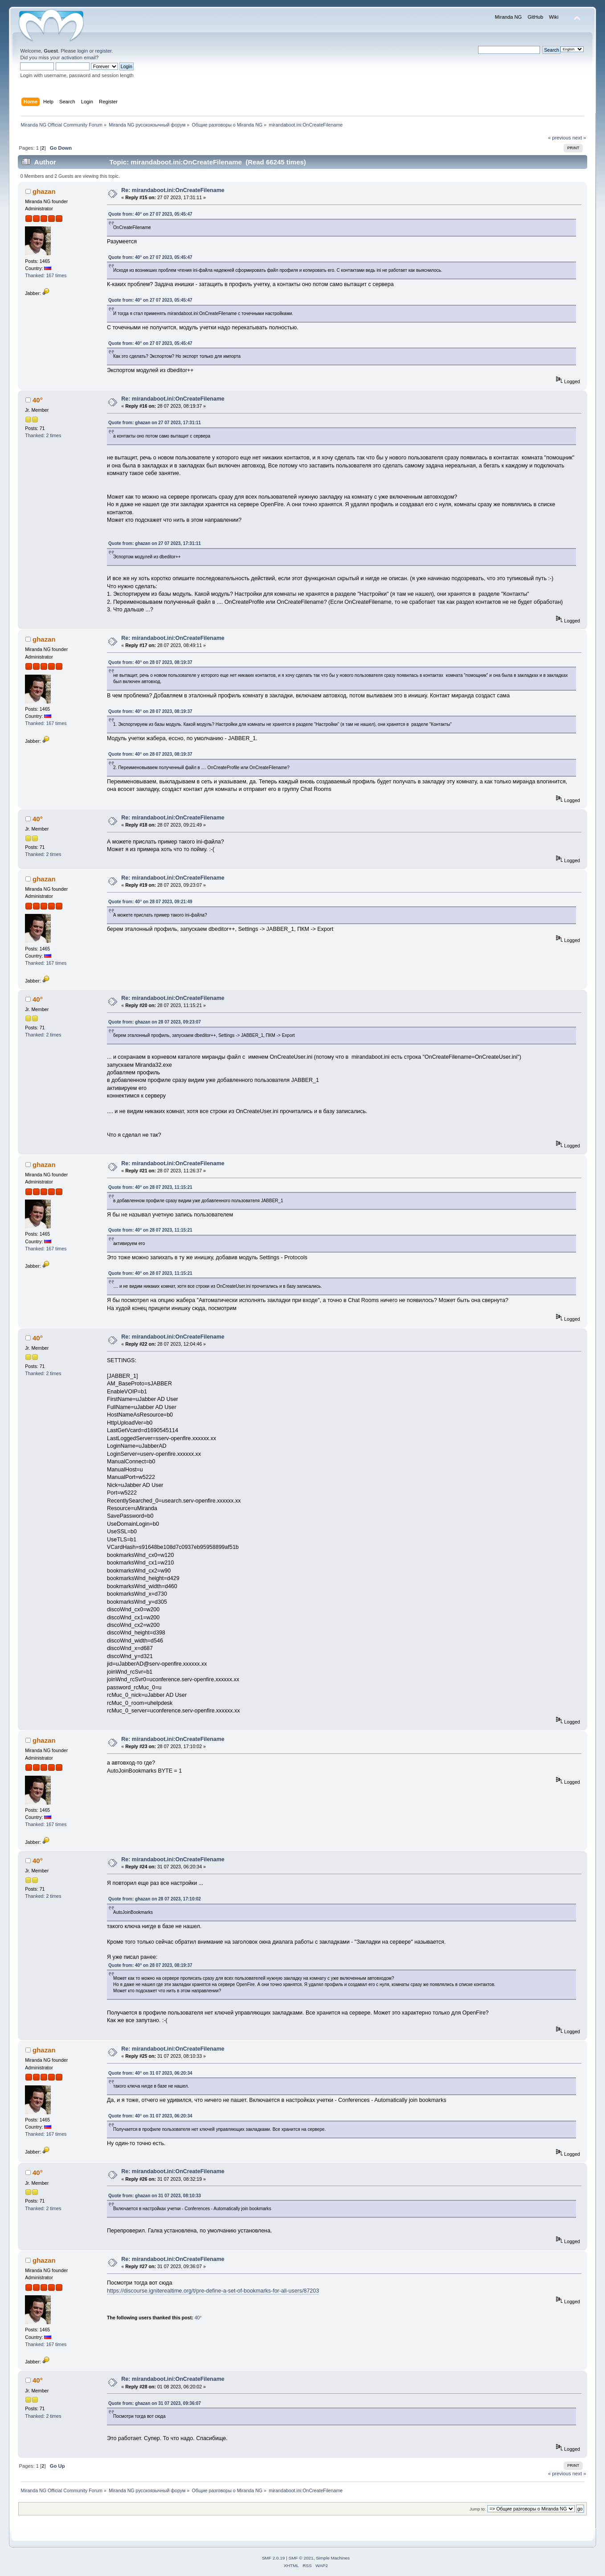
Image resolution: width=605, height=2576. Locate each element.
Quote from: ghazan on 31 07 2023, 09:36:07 (154, 2403)
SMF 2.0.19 (273, 2558)
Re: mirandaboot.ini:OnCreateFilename (172, 190)
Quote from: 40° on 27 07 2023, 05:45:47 (150, 214)
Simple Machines (333, 2558)
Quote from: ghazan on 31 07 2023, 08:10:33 (154, 2195)
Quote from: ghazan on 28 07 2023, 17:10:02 (154, 1898)
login (83, 50)
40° (38, 400)
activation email (78, 57)
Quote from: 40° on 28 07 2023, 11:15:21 (150, 1187)
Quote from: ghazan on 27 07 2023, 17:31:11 (154, 422)
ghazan (44, 191)
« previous (559, 137)
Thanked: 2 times (43, 435)
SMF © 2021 (301, 2558)
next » (579, 137)
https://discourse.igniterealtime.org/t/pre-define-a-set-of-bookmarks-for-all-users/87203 (213, 2291)
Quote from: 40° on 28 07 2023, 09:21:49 (150, 901)
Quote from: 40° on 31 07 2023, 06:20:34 (150, 2073)
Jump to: (478, 2508)
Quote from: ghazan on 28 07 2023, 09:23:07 (154, 1022)
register (103, 50)
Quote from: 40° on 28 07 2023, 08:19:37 (150, 662)
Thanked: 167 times (45, 275)
